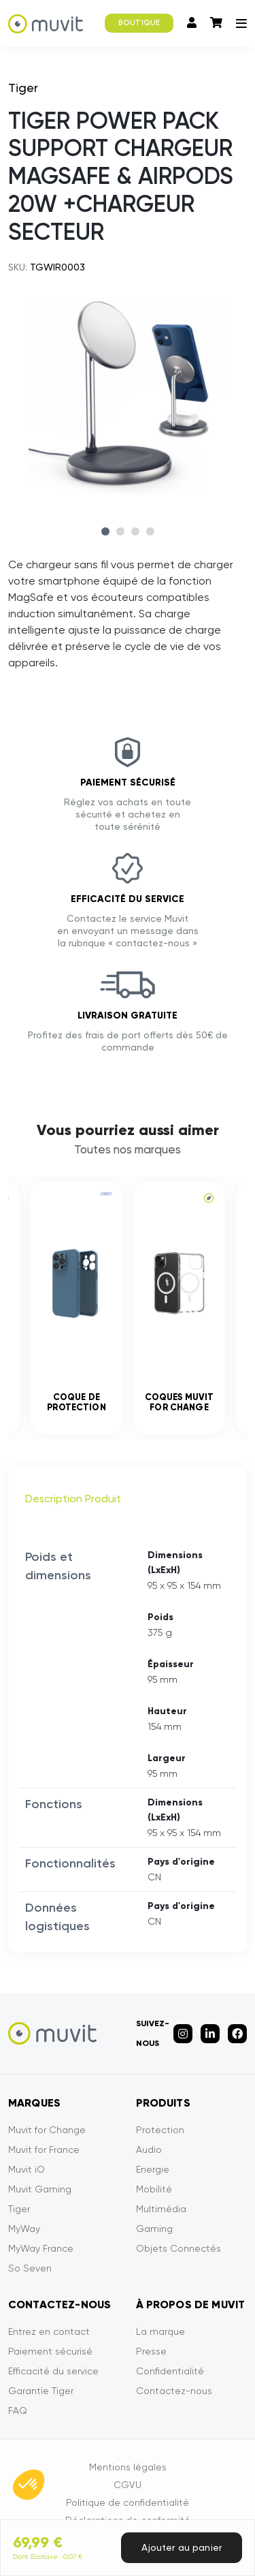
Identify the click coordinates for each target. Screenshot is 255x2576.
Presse (151, 2351)
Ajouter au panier (181, 2547)
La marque (160, 2331)
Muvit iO (26, 2169)
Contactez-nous (174, 2390)
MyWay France (40, 2248)
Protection (160, 2129)
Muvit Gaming (39, 2189)
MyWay (24, 2228)
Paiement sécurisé (50, 2351)
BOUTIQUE (139, 22)
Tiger (19, 2208)
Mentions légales (128, 2467)
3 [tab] (135, 531)
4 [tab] (150, 531)
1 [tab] (105, 531)
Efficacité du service (53, 2370)
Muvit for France (44, 2149)
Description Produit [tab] (73, 1498)
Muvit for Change (47, 2129)
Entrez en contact (49, 2331)
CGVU (127, 2484)
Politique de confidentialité (127, 2502)
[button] (28, 2484)
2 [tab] (120, 531)
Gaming (154, 2228)
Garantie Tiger (40, 2390)
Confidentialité (170, 2370)
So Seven (30, 2268)
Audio (149, 2149)
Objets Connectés (178, 2248)
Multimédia (161, 2208)
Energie (152, 2169)
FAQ (17, 2410)
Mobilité (154, 2189)
